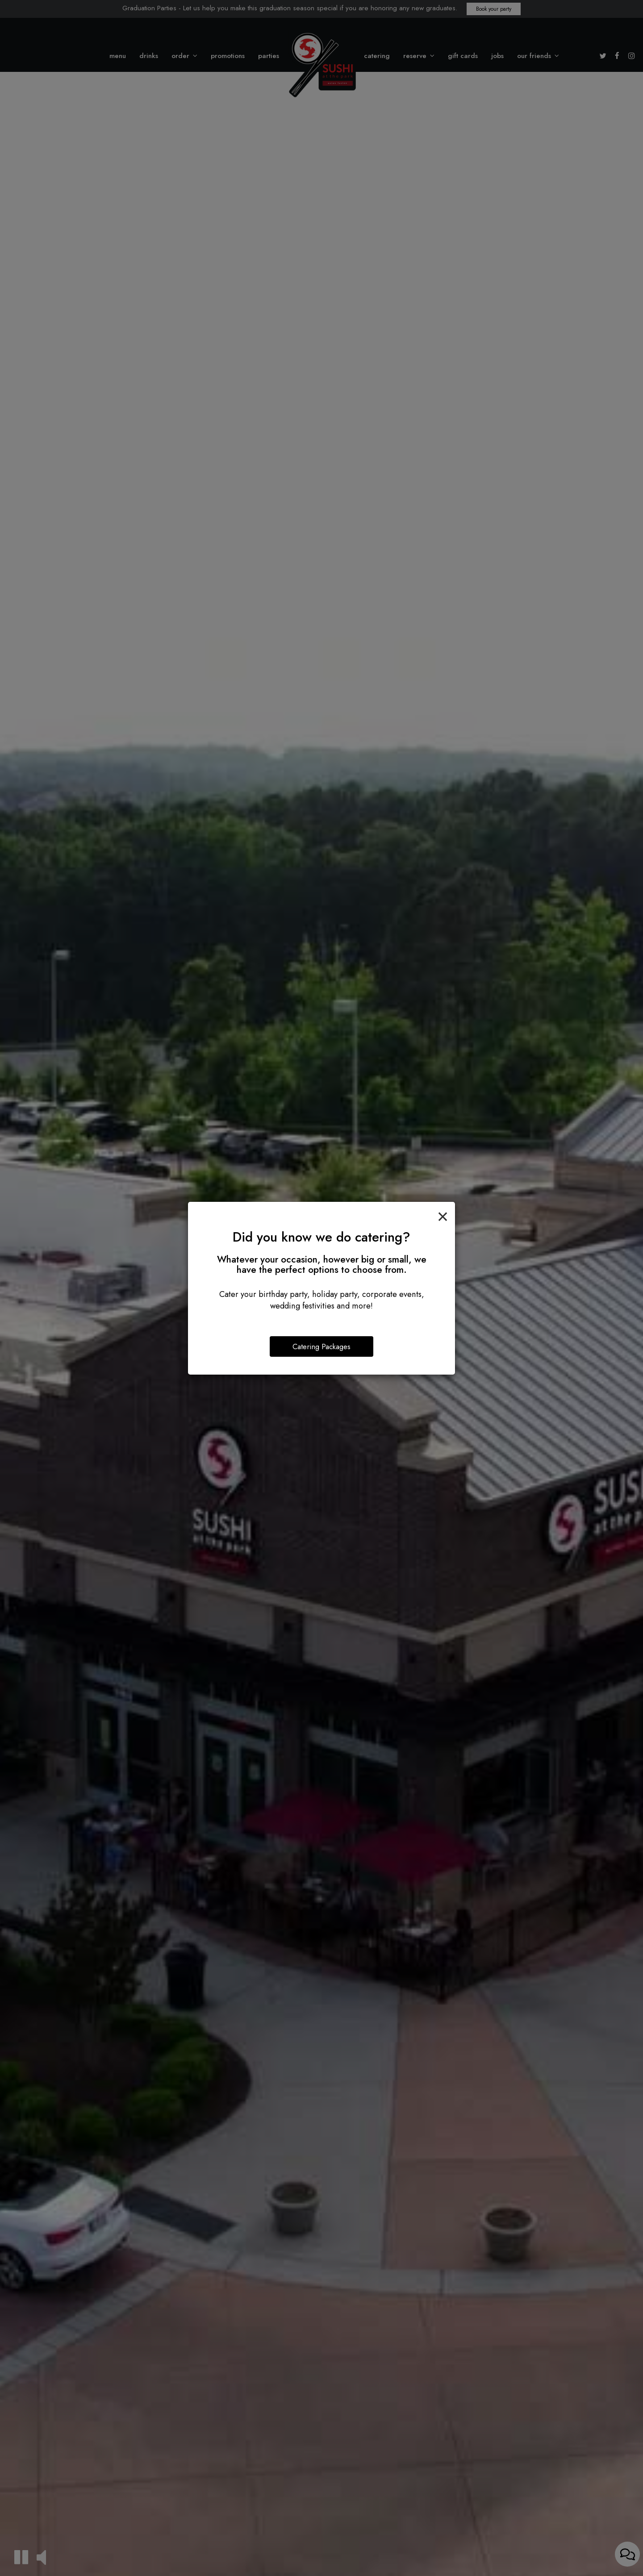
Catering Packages (321, 1346)
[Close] (442, 1215)
